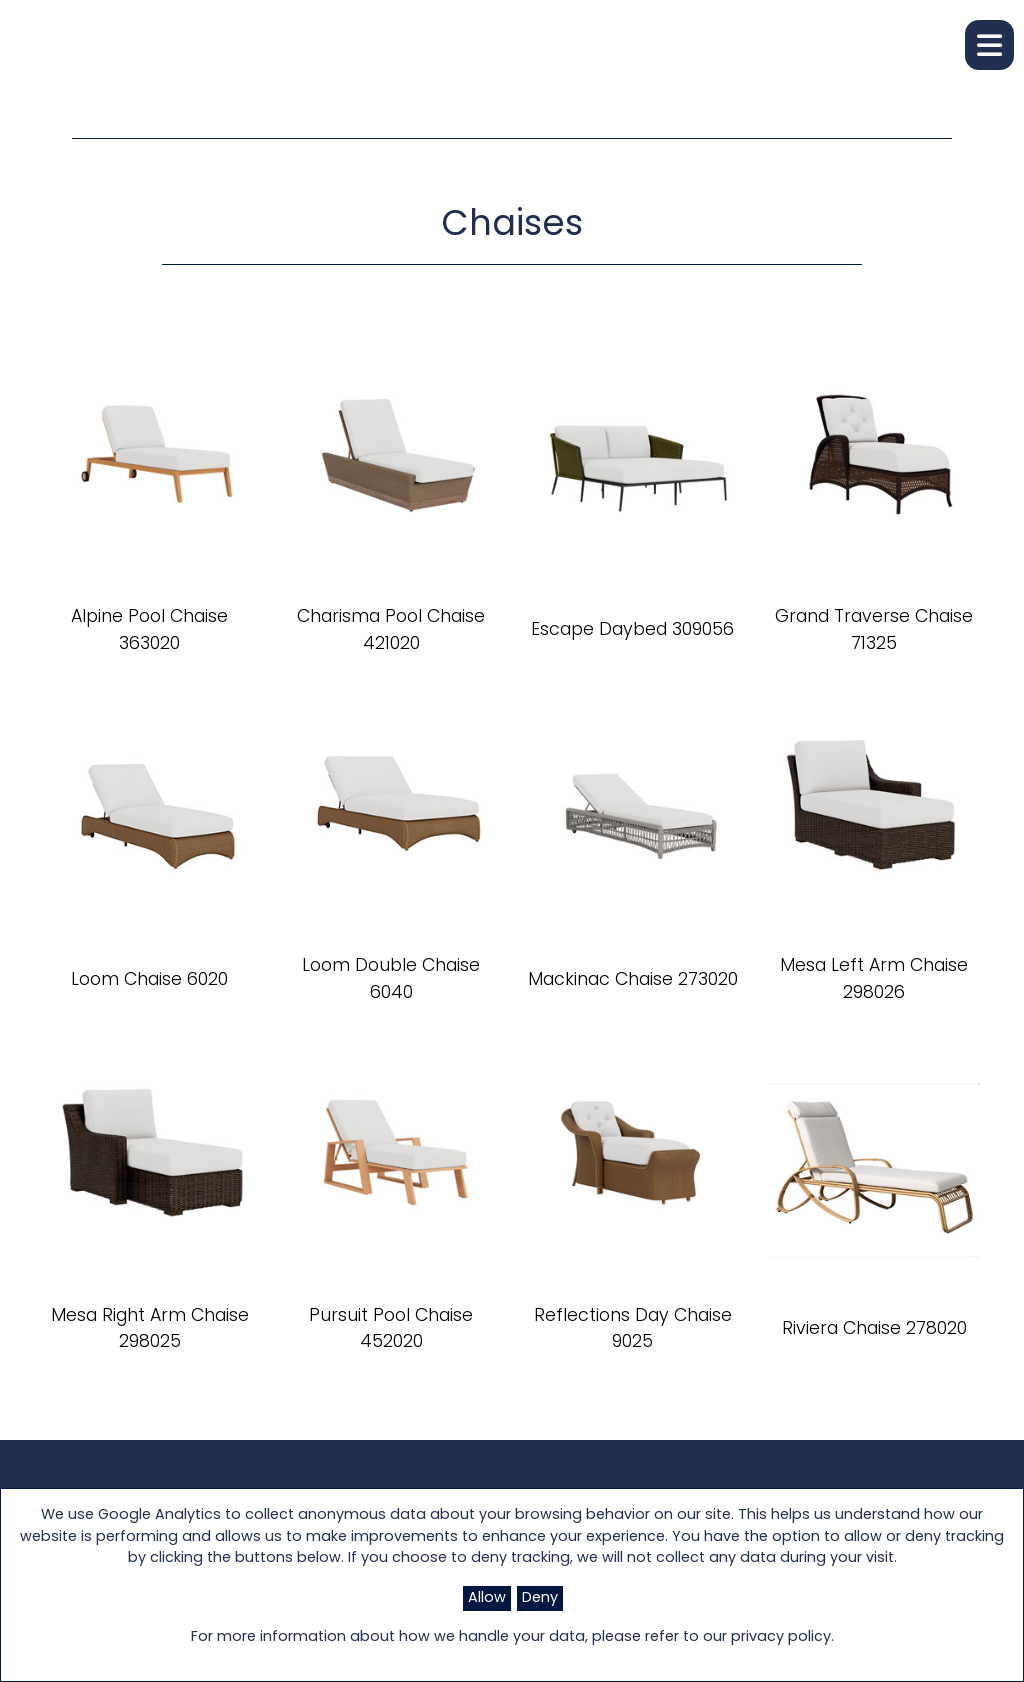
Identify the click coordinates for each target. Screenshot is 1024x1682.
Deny (540, 1598)
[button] (989, 45)
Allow (487, 1598)
